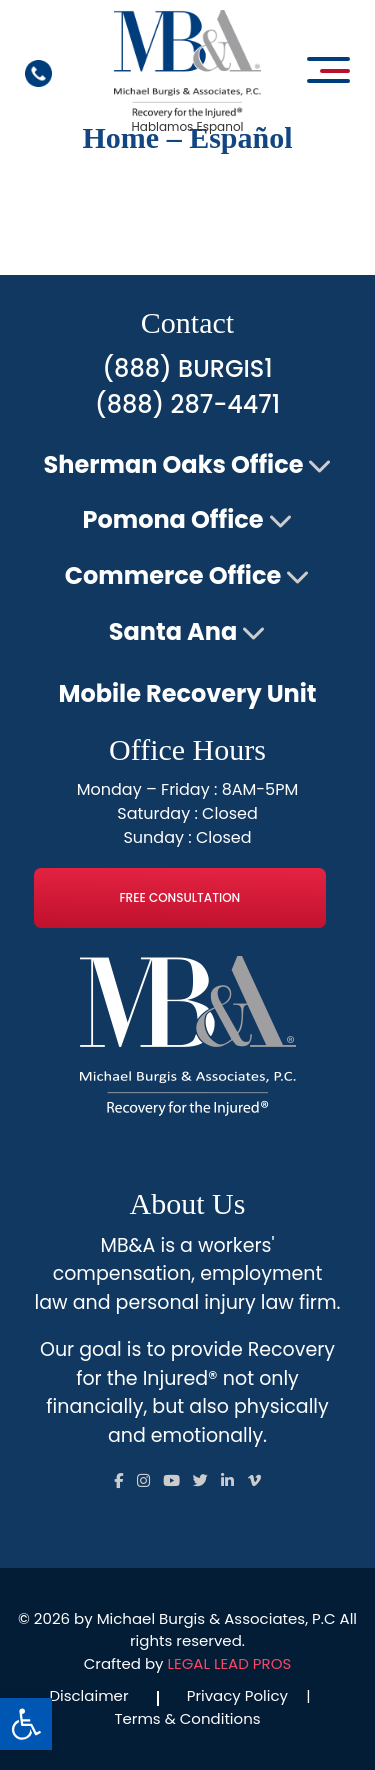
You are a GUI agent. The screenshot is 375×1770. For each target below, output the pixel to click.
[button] (26, 1724)
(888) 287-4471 (187, 404)
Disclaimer (88, 1695)
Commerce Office (173, 575)
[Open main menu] (328, 70)
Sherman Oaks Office (174, 464)
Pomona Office (172, 519)
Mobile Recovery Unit (187, 693)
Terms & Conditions (187, 1718)
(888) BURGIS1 (187, 368)
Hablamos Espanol (187, 126)
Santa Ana (173, 631)
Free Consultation (179, 897)
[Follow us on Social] (118, 1480)
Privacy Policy (237, 1695)
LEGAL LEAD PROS (230, 1663)
